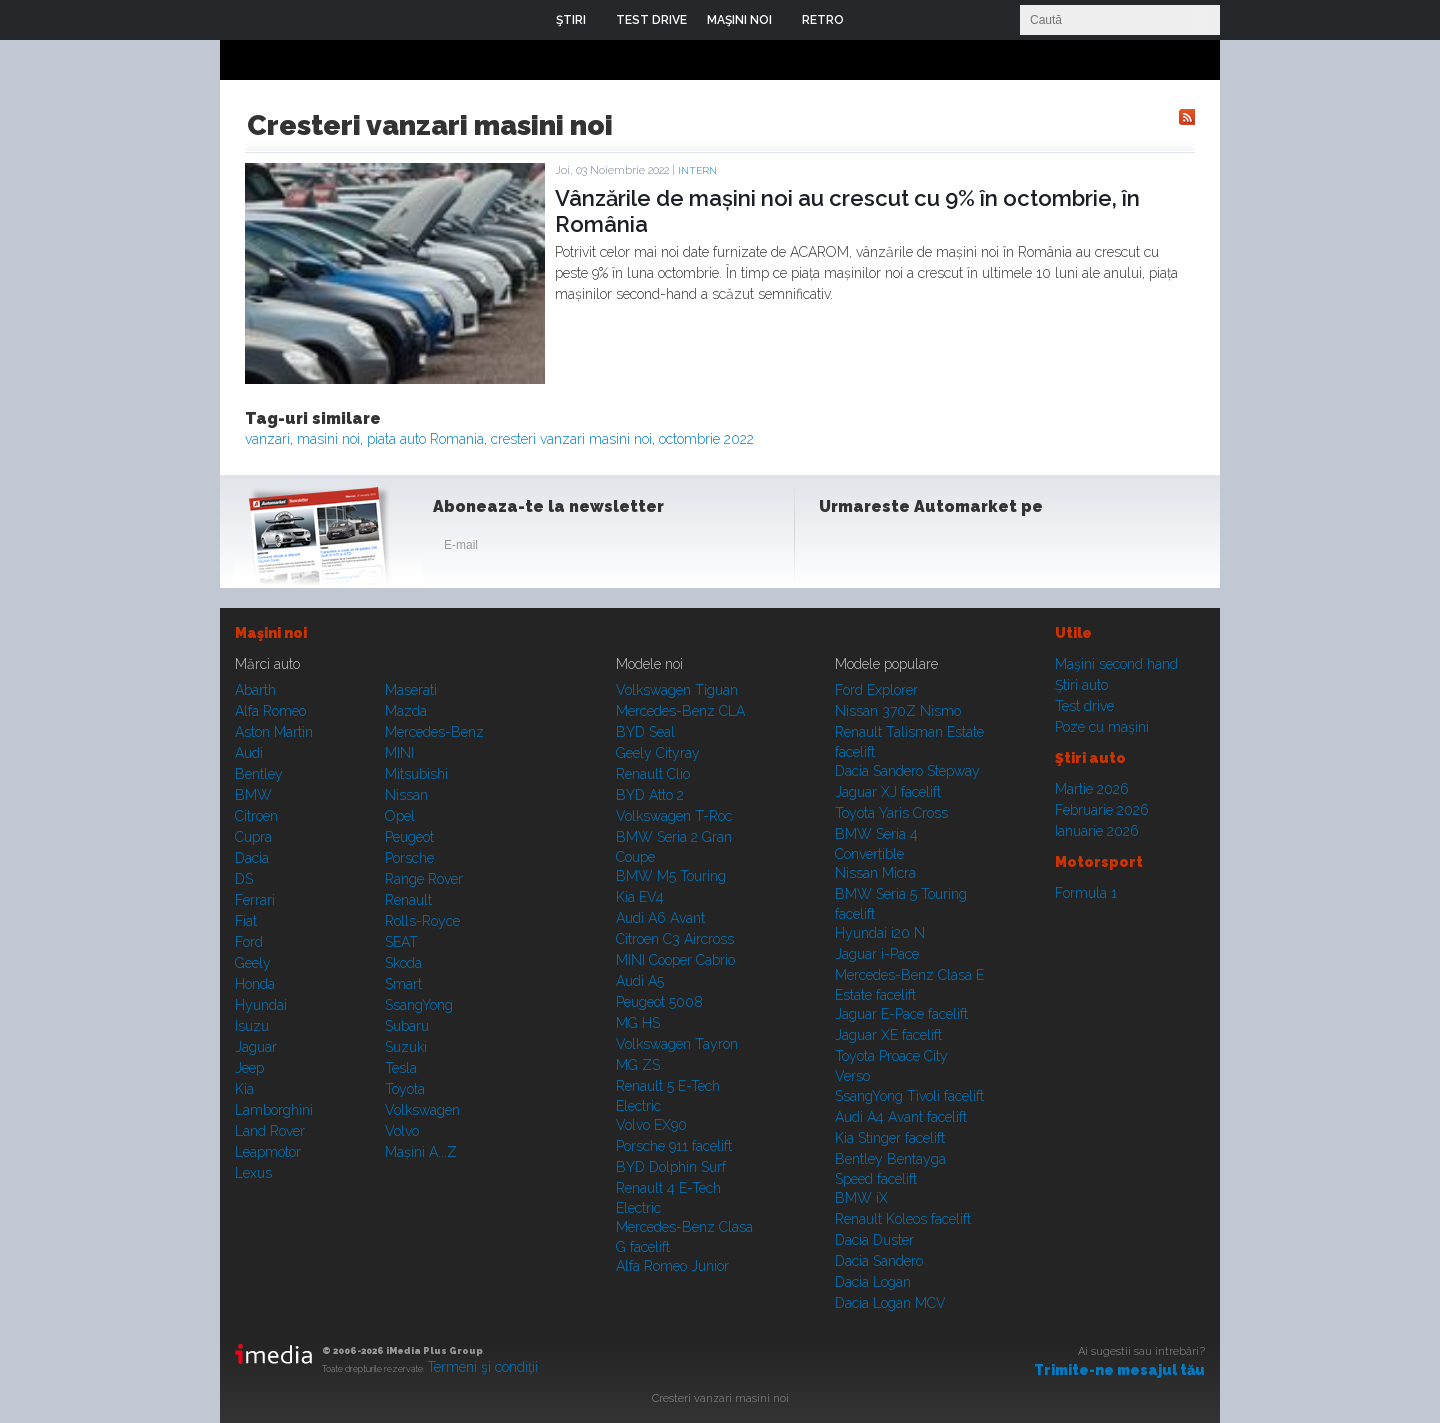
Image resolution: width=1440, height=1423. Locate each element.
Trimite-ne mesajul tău (1119, 1370)
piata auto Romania (425, 439)
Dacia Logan (873, 1282)
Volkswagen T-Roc (674, 816)
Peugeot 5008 (659, 1002)
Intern (697, 170)
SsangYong (419, 1005)
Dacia (252, 858)
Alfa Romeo (270, 711)
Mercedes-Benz (434, 732)
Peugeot (409, 837)
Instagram (888, 549)
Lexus (253, 1173)
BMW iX (861, 1198)
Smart (403, 984)
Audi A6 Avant (660, 918)
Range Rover (424, 879)
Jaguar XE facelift (888, 1035)
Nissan (406, 795)
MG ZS (638, 1065)
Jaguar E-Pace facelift (901, 1014)
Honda (255, 984)
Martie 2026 (1092, 789)
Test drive (1084, 706)
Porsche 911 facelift (674, 1146)
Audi (249, 753)
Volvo (402, 1131)
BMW (253, 795)
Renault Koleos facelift (903, 1219)
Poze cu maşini (1102, 727)
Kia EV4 (640, 897)
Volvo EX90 (651, 1125)
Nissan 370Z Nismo (898, 711)
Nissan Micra (875, 873)
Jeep (249, 1068)
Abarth (255, 690)
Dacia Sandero (879, 1261)
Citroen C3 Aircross (675, 939)
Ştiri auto (1081, 685)
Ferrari (255, 900)
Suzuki (406, 1047)
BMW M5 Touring (671, 876)
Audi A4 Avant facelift (901, 1117)
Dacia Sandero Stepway (907, 771)
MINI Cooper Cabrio (675, 960)
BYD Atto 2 (650, 795)
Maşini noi (271, 633)
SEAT (401, 942)
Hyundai (261, 1005)
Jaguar (256, 1047)
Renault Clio (653, 774)
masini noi (328, 439)
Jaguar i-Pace (877, 954)
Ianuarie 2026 (1097, 831)
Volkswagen (422, 1110)
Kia (244, 1089)
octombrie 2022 (706, 439)
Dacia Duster (874, 1240)
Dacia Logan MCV (890, 1303)
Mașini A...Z (421, 1152)
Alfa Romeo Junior (672, 1266)
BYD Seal (645, 732)
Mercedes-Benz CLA (680, 711)
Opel (400, 816)
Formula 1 (1086, 893)
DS (244, 879)
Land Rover (270, 1131)
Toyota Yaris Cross (891, 813)
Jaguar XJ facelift (888, 792)
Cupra (253, 837)
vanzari (267, 439)
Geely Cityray (658, 753)
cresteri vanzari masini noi (571, 439)
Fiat (246, 921)
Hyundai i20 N (880, 933)
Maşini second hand (1116, 664)
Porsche (409, 858)
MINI (399, 753)
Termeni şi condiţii (482, 1367)
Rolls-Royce (422, 921)
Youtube (937, 549)
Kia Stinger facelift (890, 1138)
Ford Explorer (876, 690)
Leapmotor (268, 1152)
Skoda (403, 963)
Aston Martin (274, 732)
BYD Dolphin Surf (671, 1167)
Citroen (256, 816)
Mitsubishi (416, 774)
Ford (249, 942)
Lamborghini (274, 1110)
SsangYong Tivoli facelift (909, 1096)
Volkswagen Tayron (677, 1044)
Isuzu (252, 1026)
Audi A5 (640, 981)
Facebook (839, 549)
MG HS (638, 1023)
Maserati (411, 690)
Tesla (401, 1068)
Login (874, 20)
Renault (408, 900)
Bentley (259, 774)
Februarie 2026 (1102, 810)
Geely (253, 963)
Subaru (407, 1026)
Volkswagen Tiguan (677, 690)
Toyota (405, 1089)
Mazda (406, 711)
